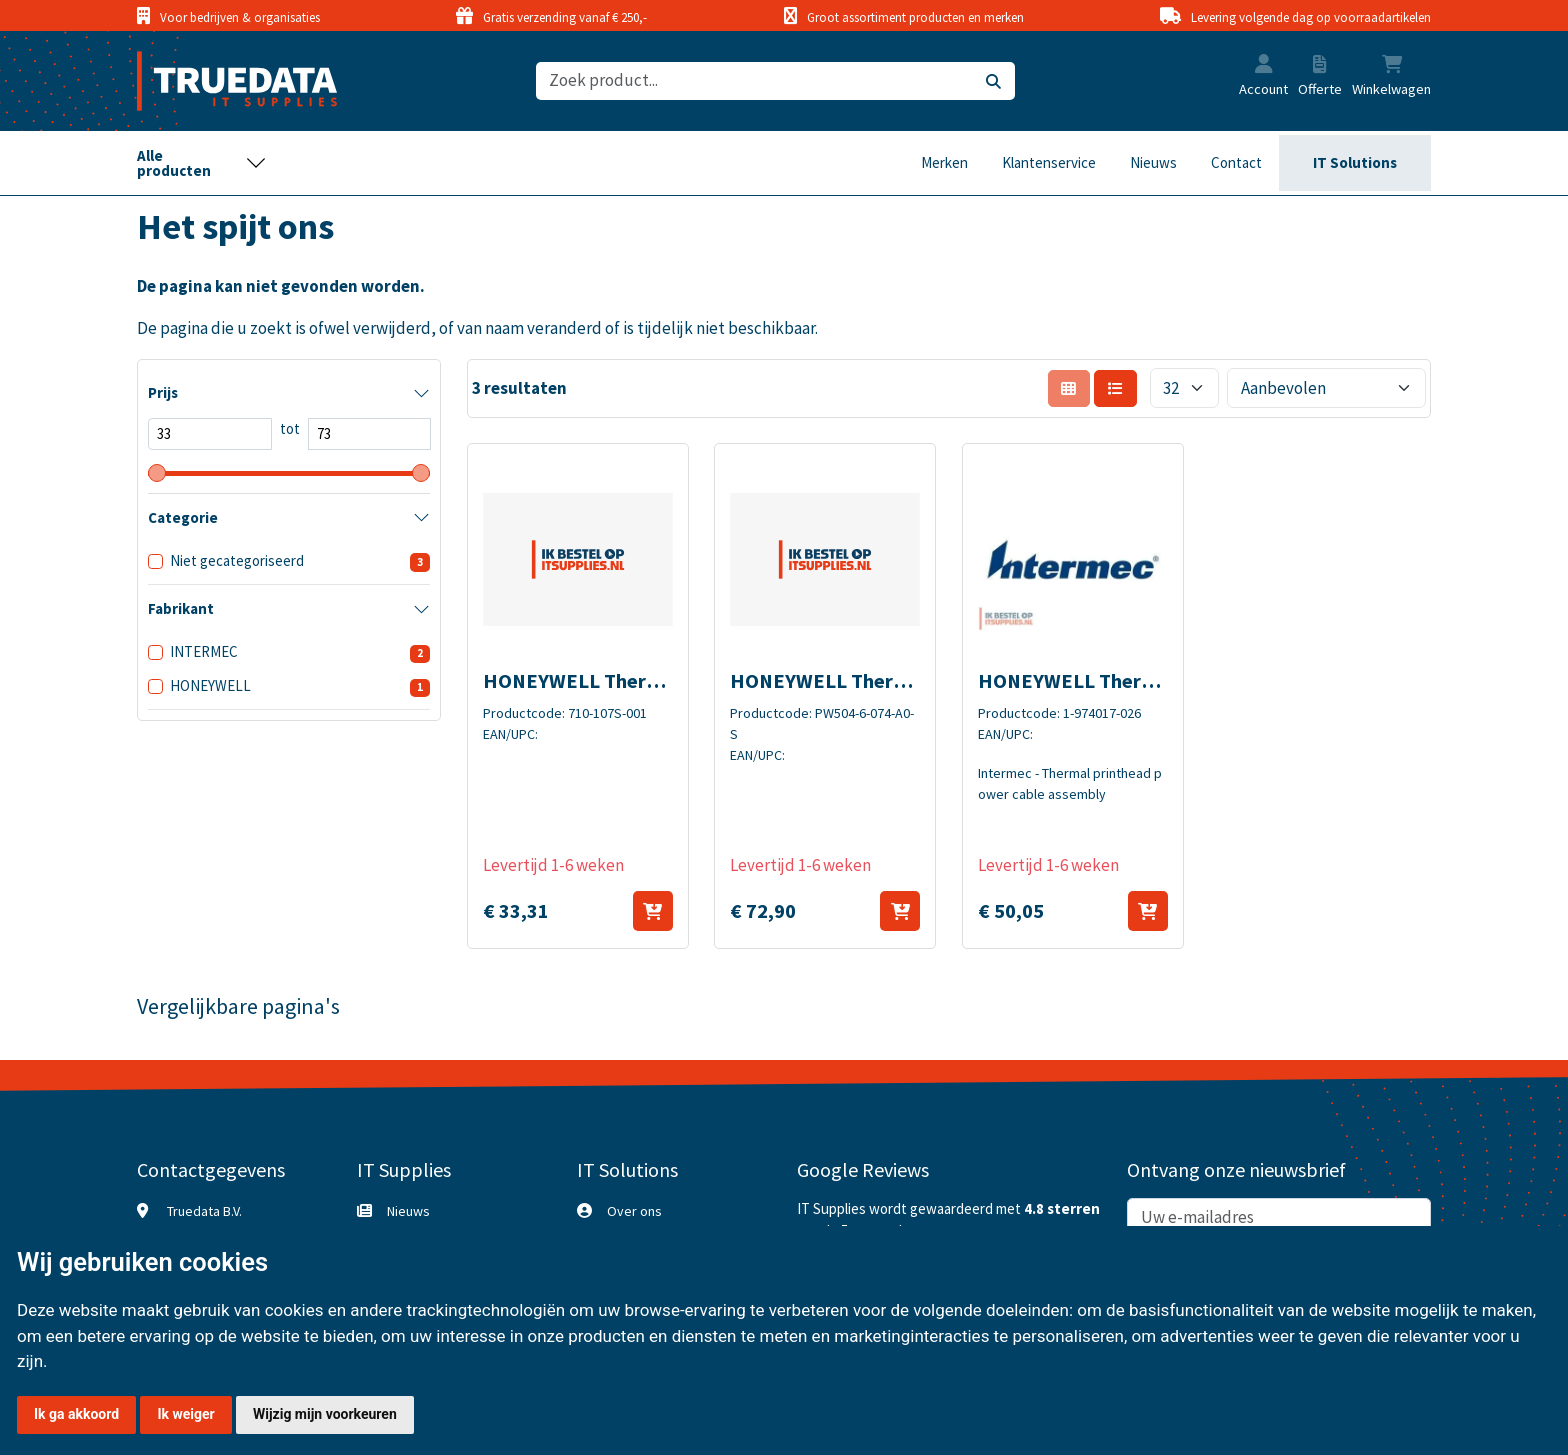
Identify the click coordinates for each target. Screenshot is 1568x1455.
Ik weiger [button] (185, 1414)
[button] (1264, 66)
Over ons (634, 1211)
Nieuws (1153, 162)
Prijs (163, 392)
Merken (944, 162)
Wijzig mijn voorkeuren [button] (325, 1414)
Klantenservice (1049, 162)
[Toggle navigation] (202, 163)
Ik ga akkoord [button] (76, 1414)
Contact (1236, 162)
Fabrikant (181, 608)
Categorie (183, 517)
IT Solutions (1355, 162)
